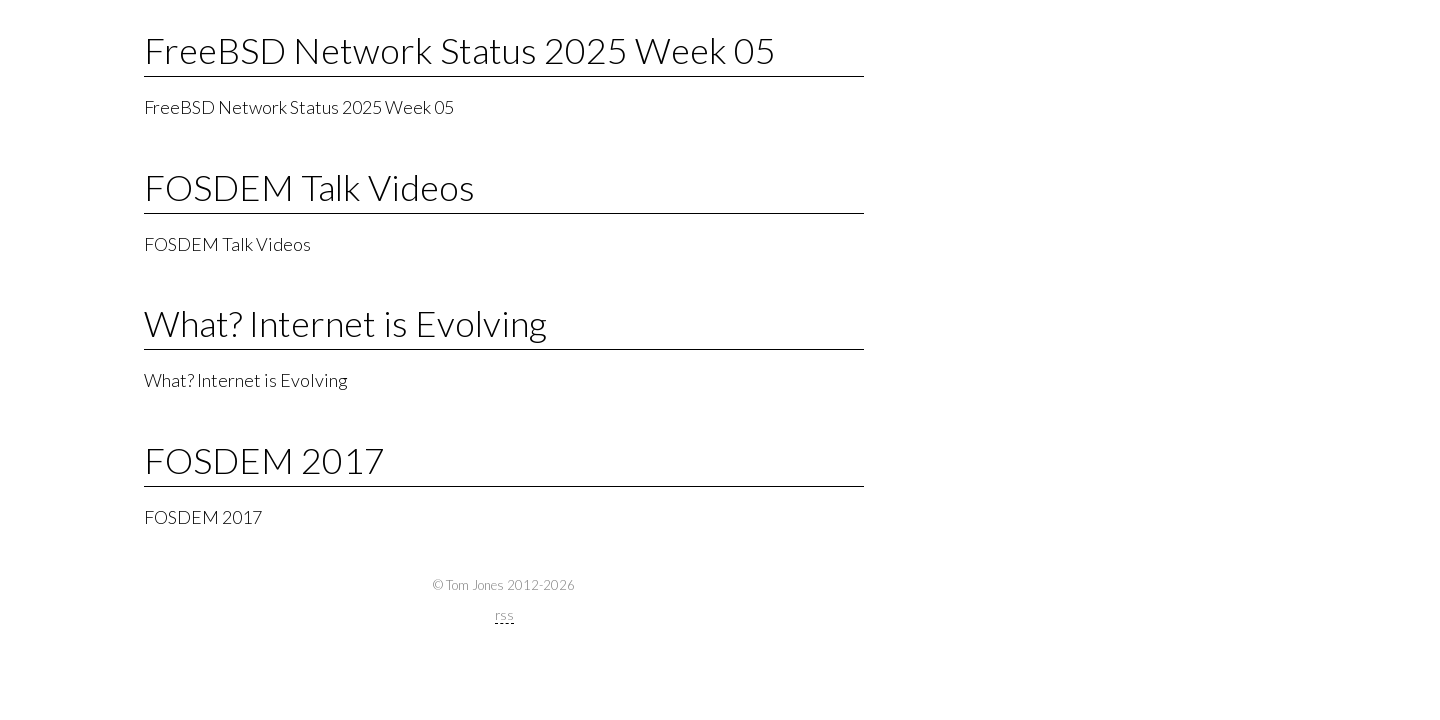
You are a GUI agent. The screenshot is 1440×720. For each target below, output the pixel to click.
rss (504, 615)
